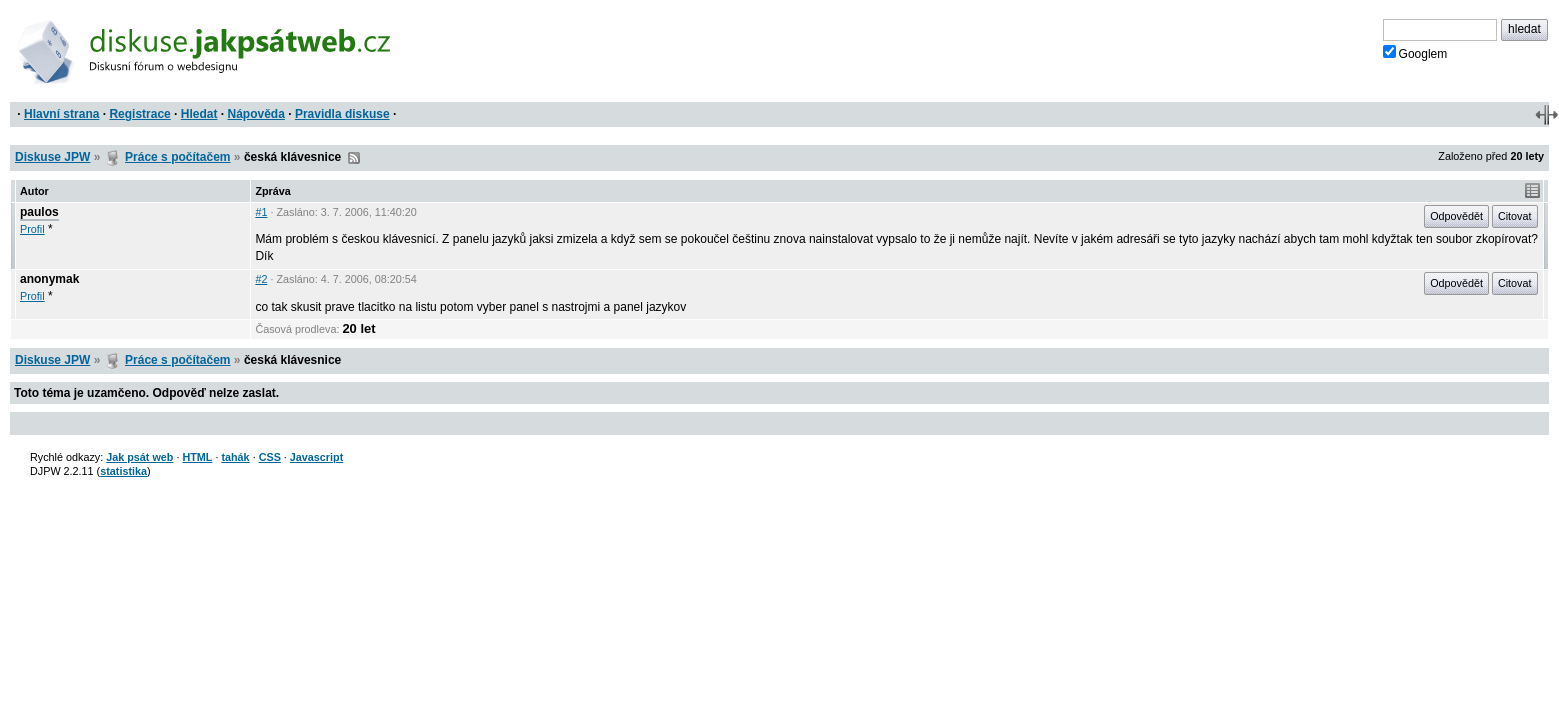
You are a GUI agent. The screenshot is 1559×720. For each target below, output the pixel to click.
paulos (39, 212)
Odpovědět (1456, 216)
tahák (235, 457)
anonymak (49, 279)
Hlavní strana (61, 114)
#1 (261, 212)
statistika (123, 471)
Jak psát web (139, 457)
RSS (354, 158)
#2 (261, 279)
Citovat (1515, 216)
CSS (270, 457)
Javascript (316, 457)
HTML (197, 457)
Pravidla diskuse (342, 114)
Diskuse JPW (52, 157)
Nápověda (256, 114)
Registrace (139, 114)
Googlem (1415, 53)
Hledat (199, 114)
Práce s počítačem (177, 157)
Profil (32, 229)
